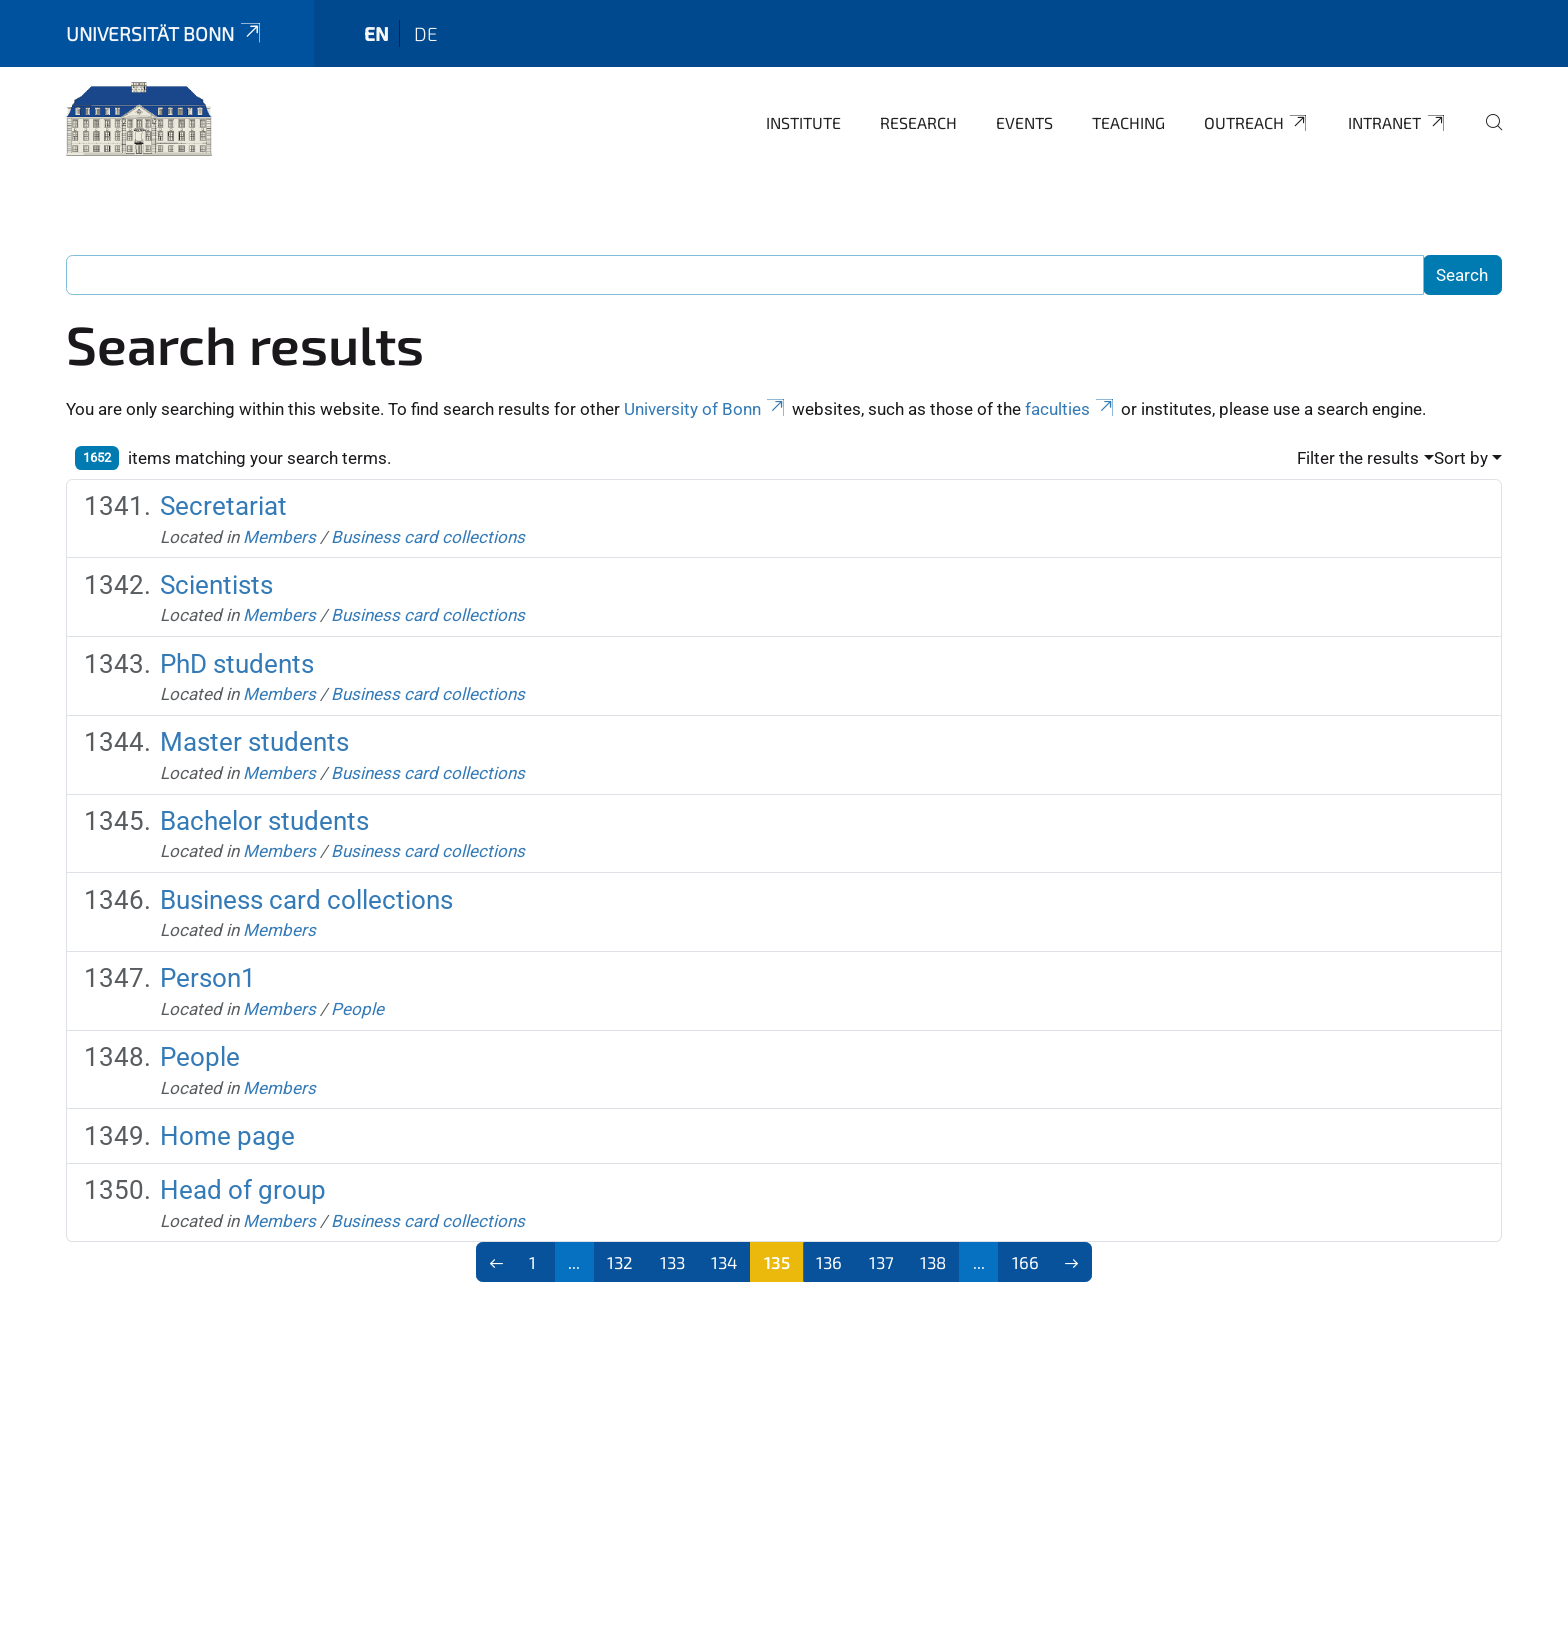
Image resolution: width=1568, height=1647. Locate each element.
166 (1025, 1262)
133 (672, 1262)
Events (1024, 122)
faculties (1071, 409)
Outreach (1257, 123)
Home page (227, 1136)
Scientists (216, 585)
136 (829, 1262)
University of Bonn (706, 409)
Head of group (243, 1190)
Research (918, 122)
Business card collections (428, 537)
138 (933, 1262)
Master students (254, 742)
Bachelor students (264, 821)
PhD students (237, 664)
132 (620, 1262)
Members (279, 537)
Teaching (1128, 122)
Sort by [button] (1461, 458)
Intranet (1397, 123)
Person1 (208, 978)
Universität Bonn (165, 33)
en (376, 33)
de (426, 33)
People (357, 1009)
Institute (803, 122)
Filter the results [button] (1358, 458)
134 (724, 1262)
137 (881, 1262)
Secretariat (223, 506)
